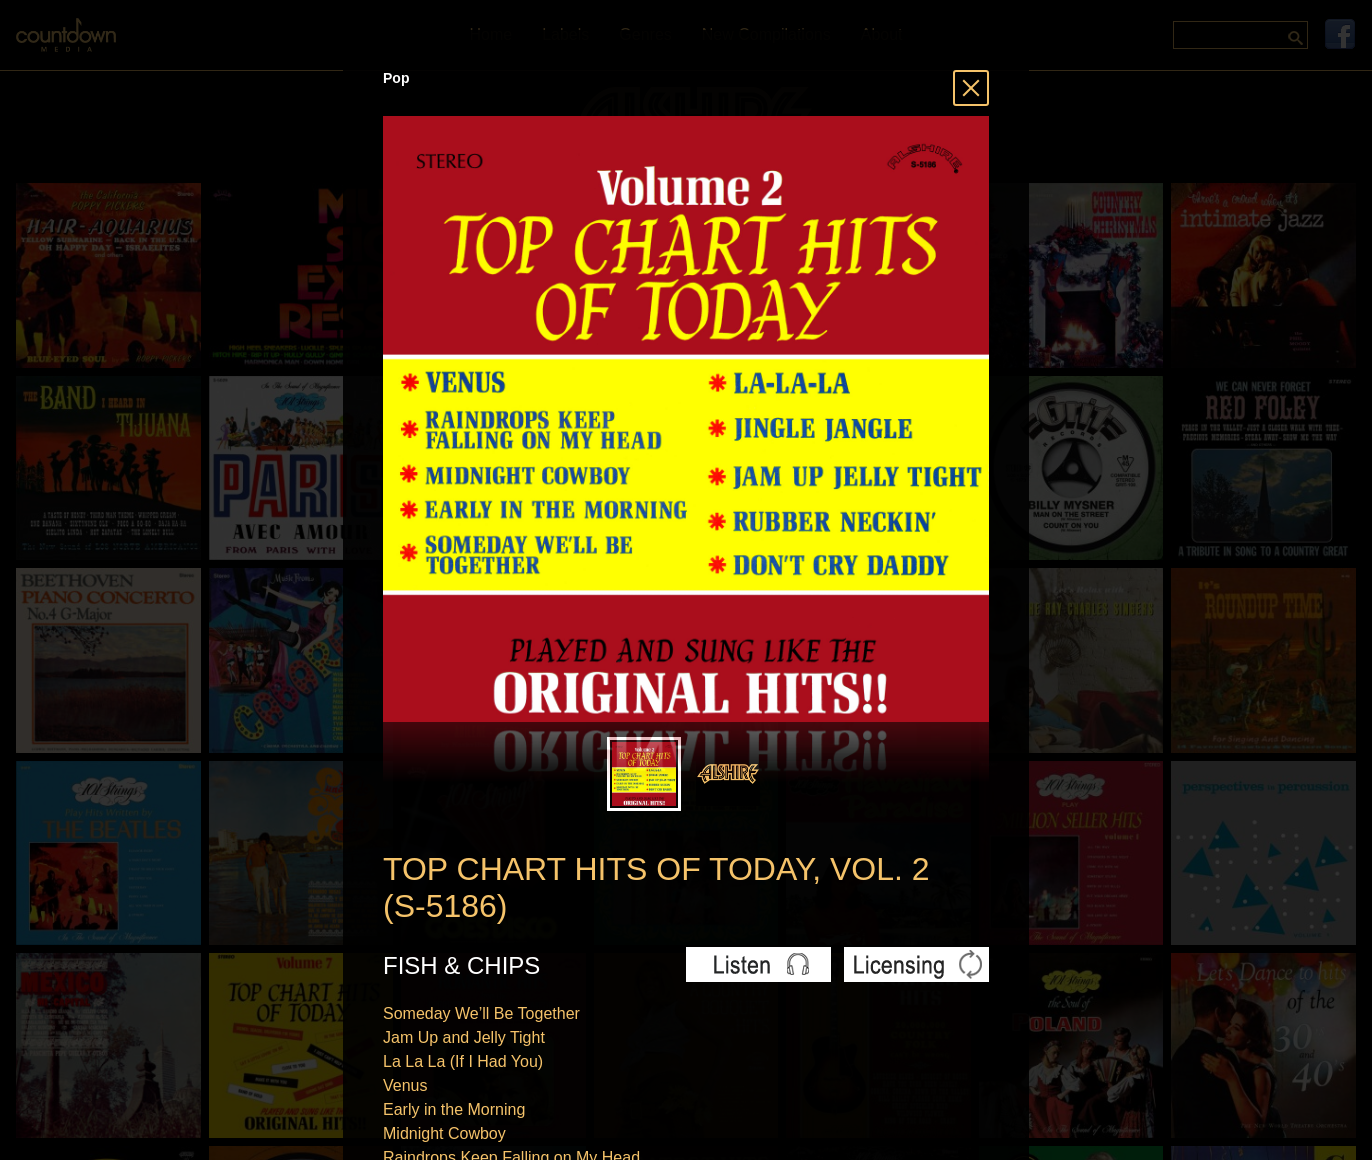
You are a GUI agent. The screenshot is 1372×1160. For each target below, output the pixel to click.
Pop (396, 78)
